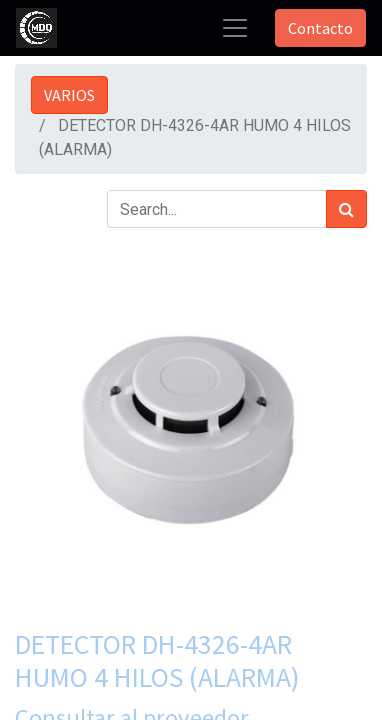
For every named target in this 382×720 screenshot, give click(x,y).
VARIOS (69, 95)
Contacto (320, 28)
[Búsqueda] (346, 209)
